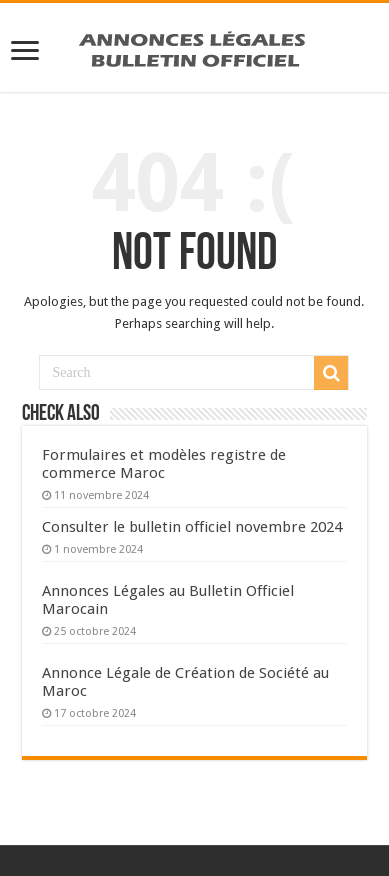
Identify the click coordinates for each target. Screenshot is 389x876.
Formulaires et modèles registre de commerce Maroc (164, 464)
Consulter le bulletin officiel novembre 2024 (192, 527)
